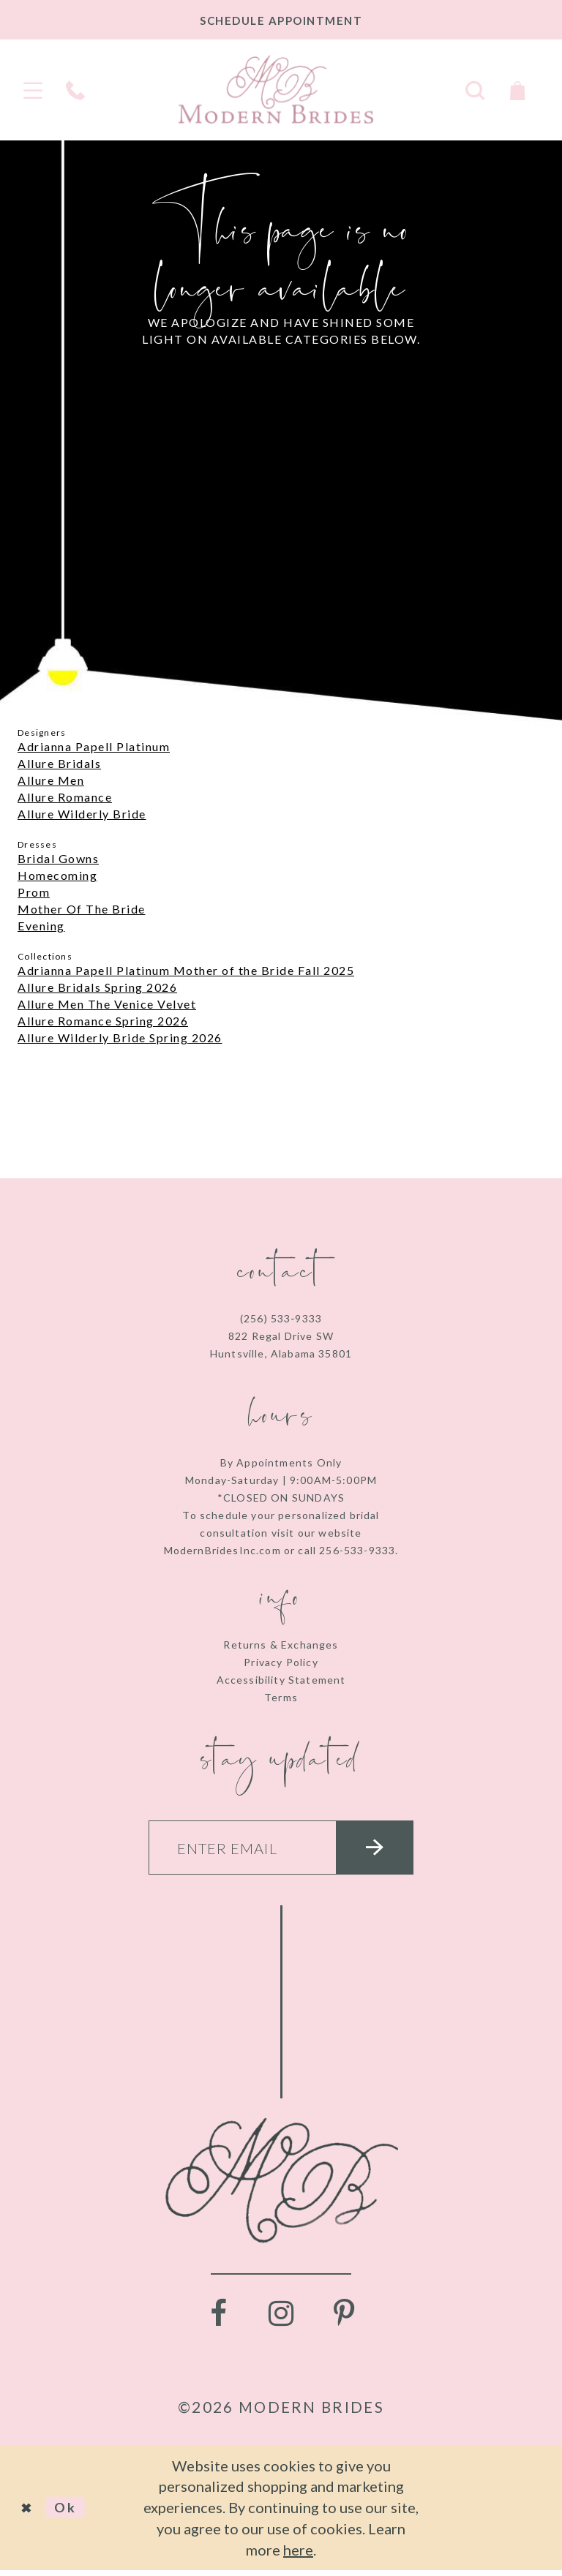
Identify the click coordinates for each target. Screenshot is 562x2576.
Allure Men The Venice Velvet (107, 1004)
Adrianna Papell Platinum (94, 746)
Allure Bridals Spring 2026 (97, 987)
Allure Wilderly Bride (82, 814)
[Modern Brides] (275, 89)
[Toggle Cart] (517, 89)
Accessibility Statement (281, 1679)
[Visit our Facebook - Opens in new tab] (218, 2319)
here (298, 2555)
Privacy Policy (281, 1662)
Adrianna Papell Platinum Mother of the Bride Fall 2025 (186, 970)
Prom (34, 892)
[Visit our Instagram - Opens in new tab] (281, 2319)
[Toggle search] (475, 89)
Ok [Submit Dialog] (71, 2513)
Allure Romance (65, 797)
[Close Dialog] (29, 2513)
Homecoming (57, 875)
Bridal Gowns (58, 858)
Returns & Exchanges (280, 1644)
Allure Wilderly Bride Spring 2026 (120, 1037)
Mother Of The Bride (82, 909)
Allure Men (51, 780)
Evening (41, 926)
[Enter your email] (281, 1850)
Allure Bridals (59, 763)
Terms (281, 1697)
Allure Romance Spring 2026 (103, 1021)
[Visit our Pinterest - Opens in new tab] (344, 2319)
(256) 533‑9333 (281, 1318)
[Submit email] (385, 1850)
